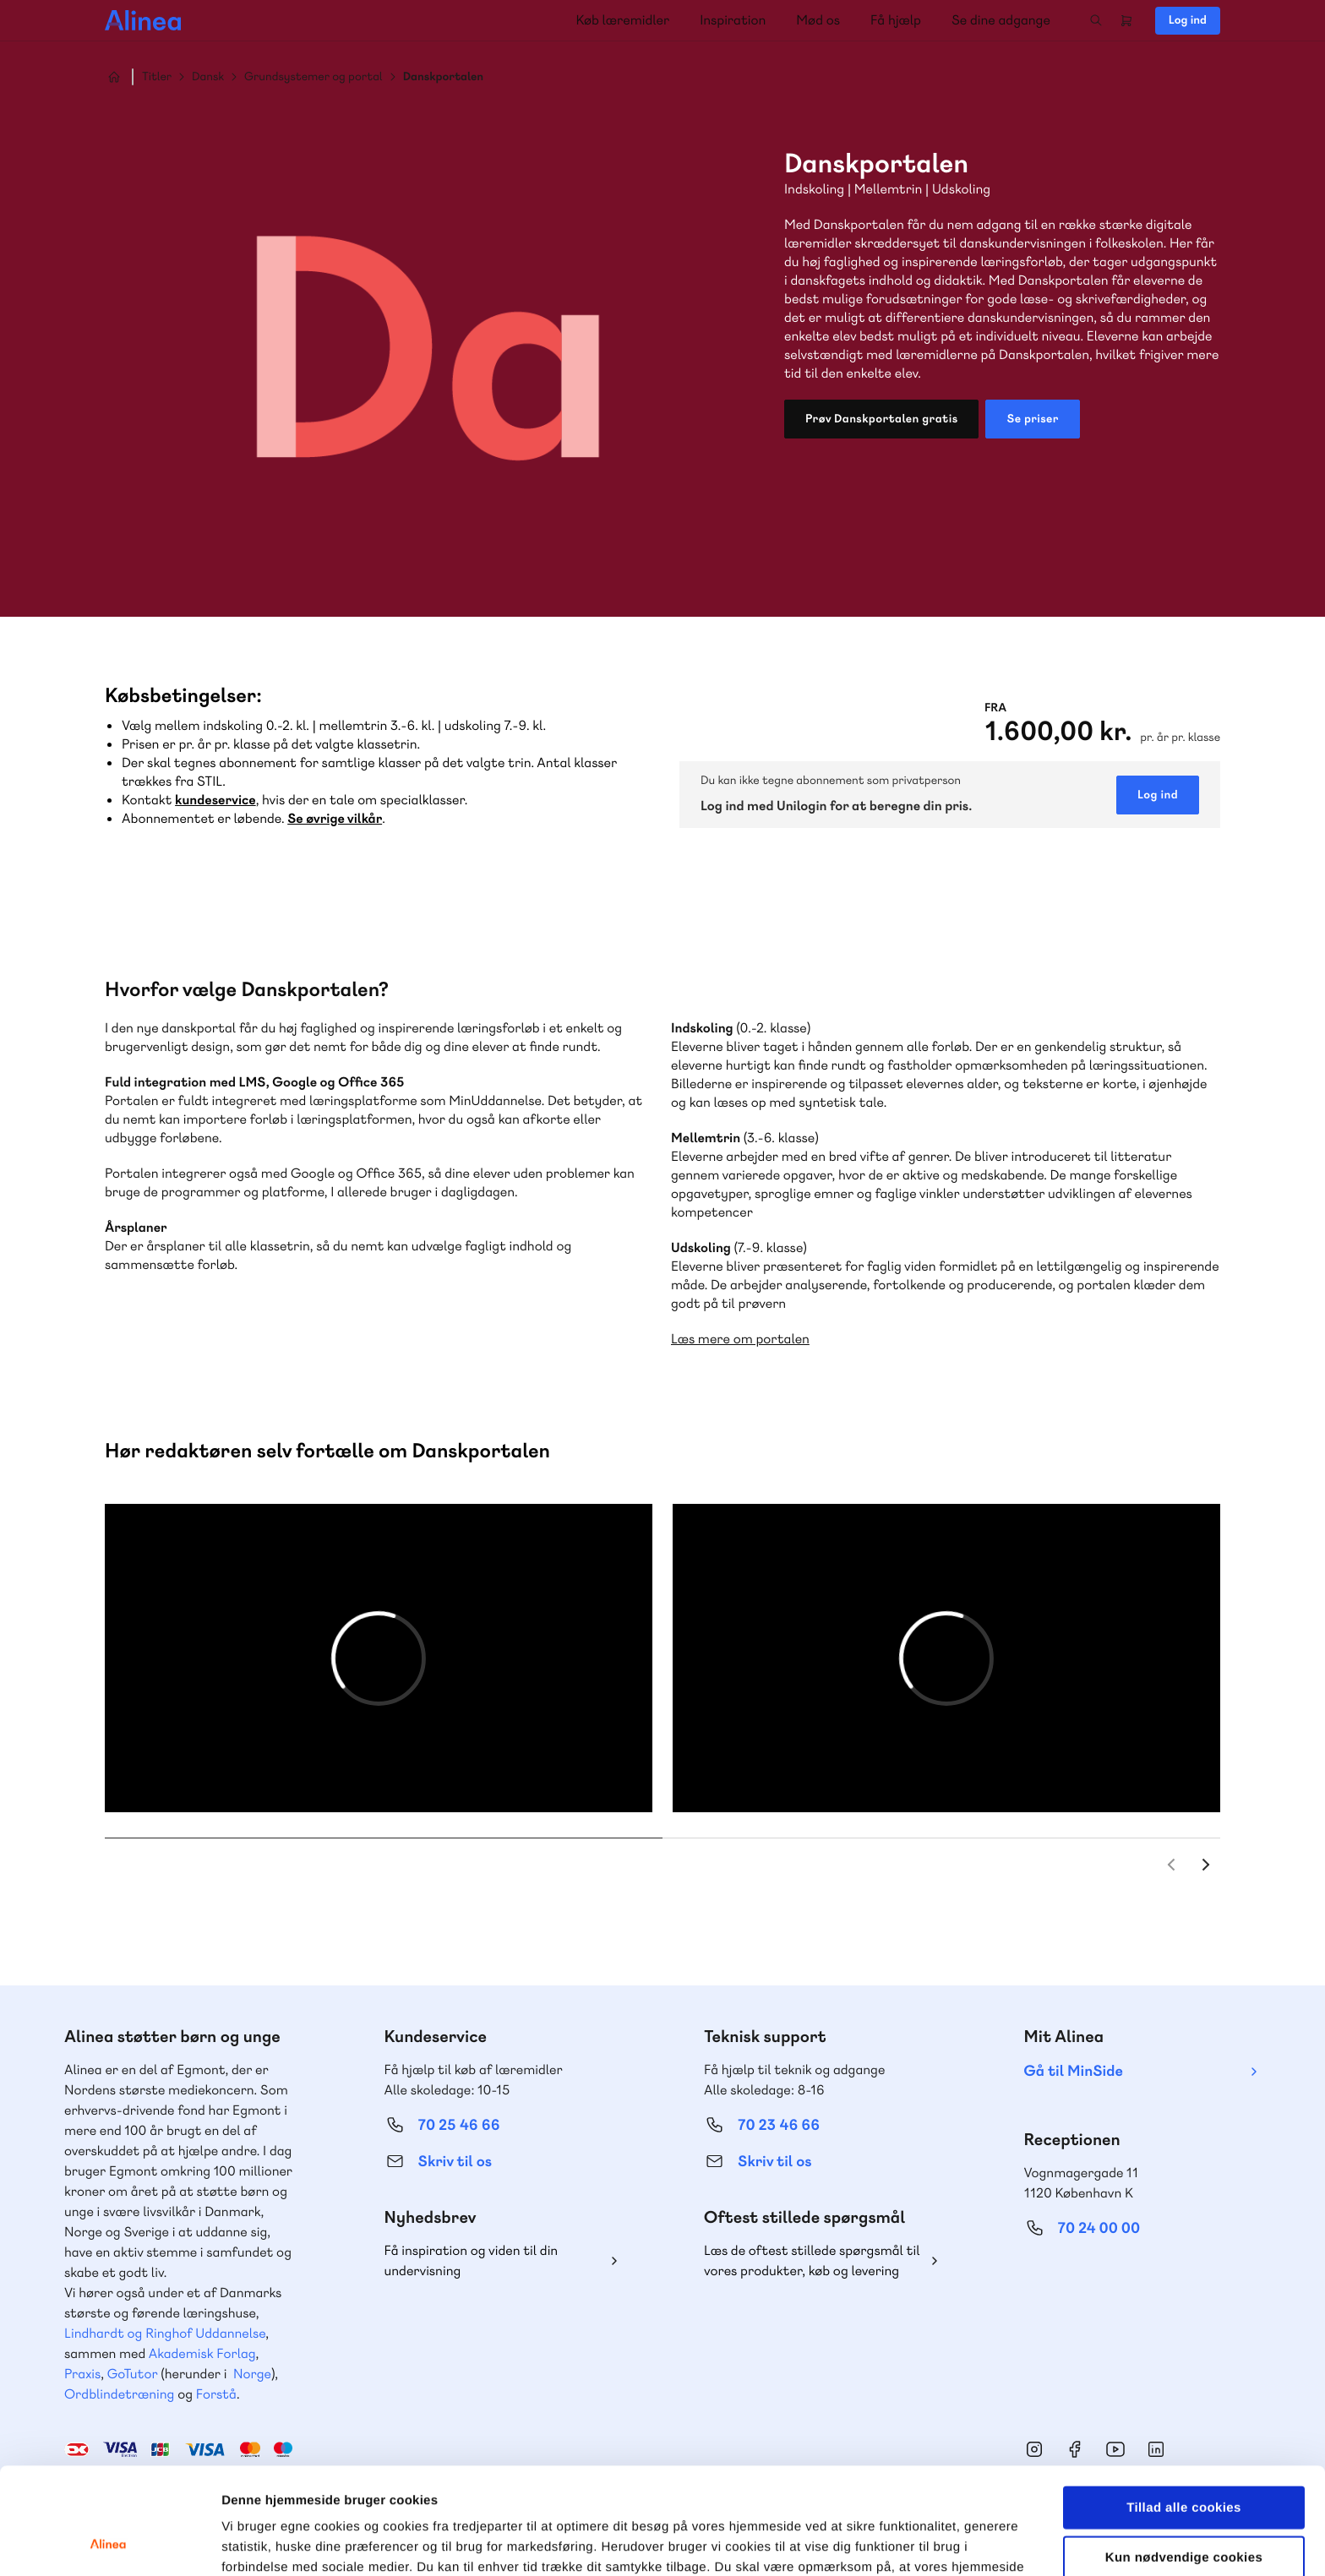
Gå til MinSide (1073, 2071)
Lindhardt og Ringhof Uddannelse (164, 2333)
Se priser (1032, 419)
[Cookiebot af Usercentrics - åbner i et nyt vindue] (109, 2543)
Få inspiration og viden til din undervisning (471, 2260)
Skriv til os (455, 2161)
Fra (995, 708)
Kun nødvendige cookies (1183, 2457)
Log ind (1188, 20)
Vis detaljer (878, 2542)
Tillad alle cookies (1183, 2407)
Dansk (208, 77)
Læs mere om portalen (740, 1339)
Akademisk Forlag (202, 2353)
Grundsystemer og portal (313, 77)
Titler (157, 77)
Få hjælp (895, 20)
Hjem (114, 77)
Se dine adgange (1000, 20)
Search (1096, 20)
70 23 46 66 (779, 2125)
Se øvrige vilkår (334, 818)
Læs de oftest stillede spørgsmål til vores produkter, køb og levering (812, 2260)
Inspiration (733, 20)
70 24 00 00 (1099, 2228)
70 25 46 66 (459, 2125)
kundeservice (215, 800)
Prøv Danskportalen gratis (881, 419)
